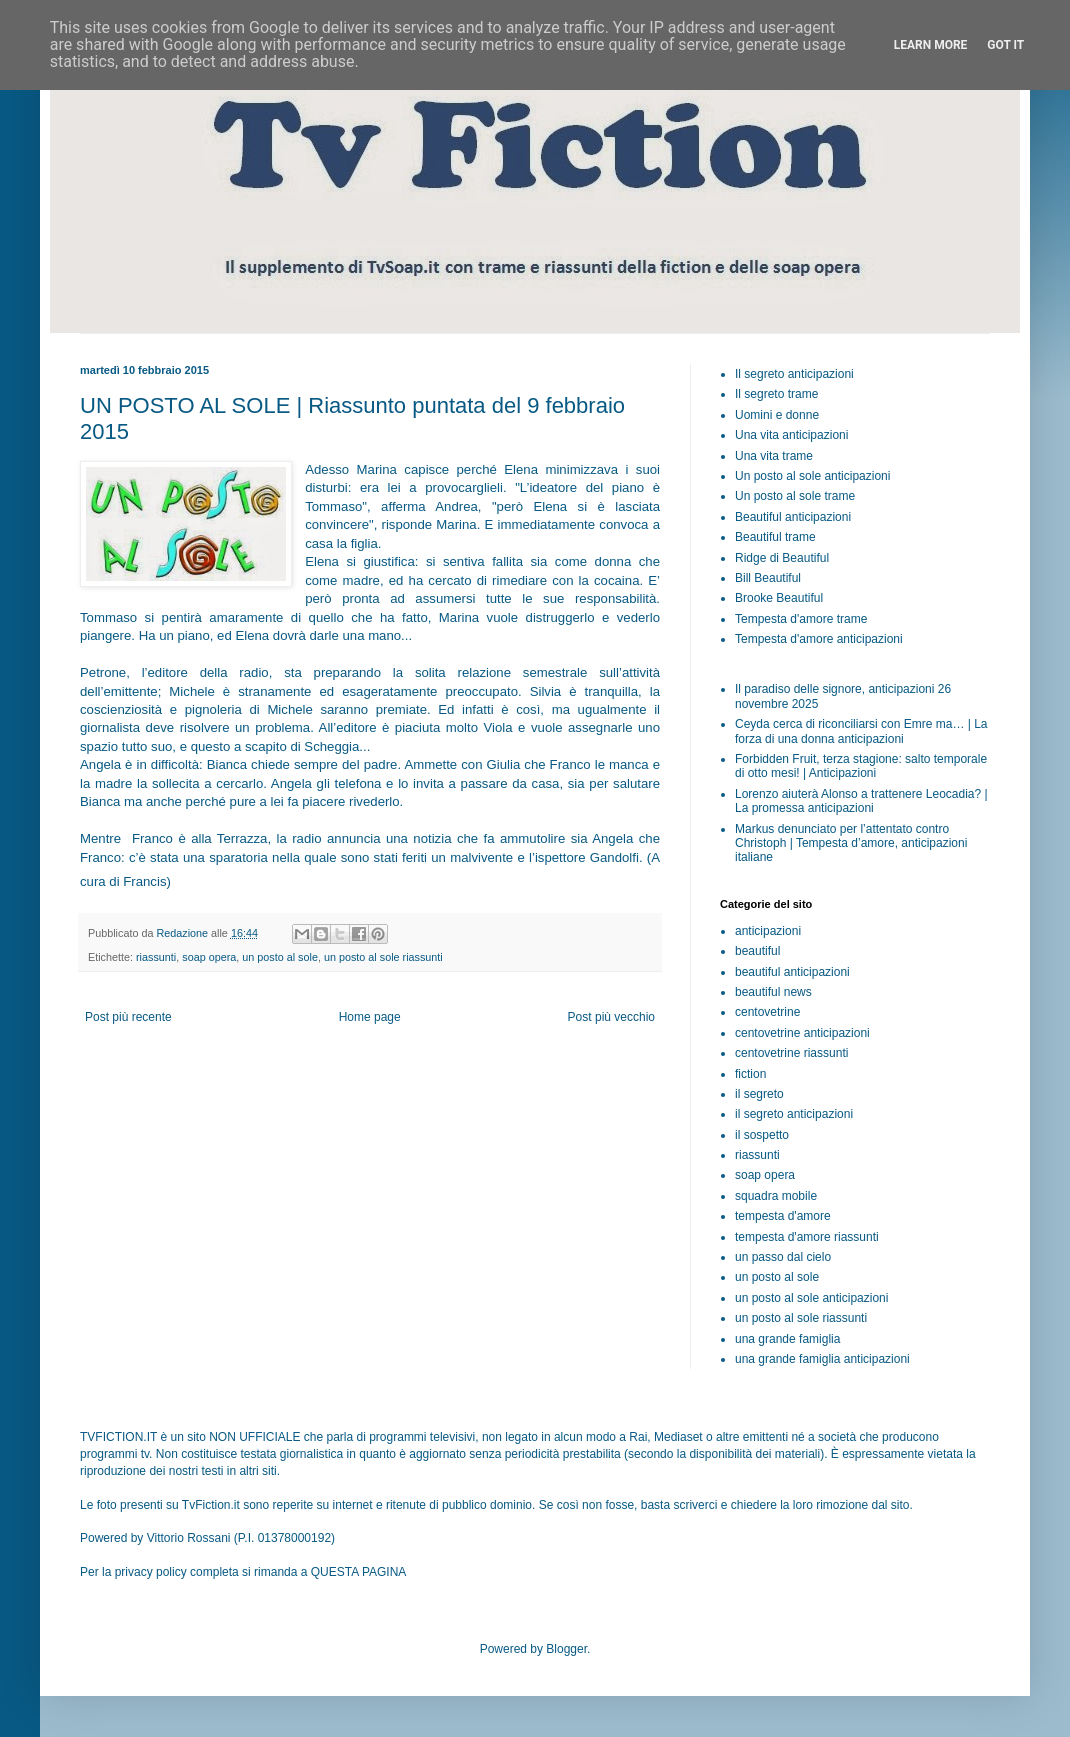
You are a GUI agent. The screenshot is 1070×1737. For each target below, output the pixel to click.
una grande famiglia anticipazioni (822, 1359)
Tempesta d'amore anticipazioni (819, 639)
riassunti (156, 957)
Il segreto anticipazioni (794, 374)
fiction (750, 1074)
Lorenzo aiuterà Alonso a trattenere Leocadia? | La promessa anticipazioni (861, 801)
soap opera (209, 957)
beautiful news (773, 992)
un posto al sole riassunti (383, 957)
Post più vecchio (611, 1017)
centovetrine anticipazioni (802, 1033)
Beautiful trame (775, 537)
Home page (370, 1017)
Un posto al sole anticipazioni (812, 476)
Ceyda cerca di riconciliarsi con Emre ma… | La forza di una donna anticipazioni (861, 731)
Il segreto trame (776, 394)
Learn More (931, 45)
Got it (1005, 45)
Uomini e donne (777, 415)
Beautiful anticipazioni (793, 517)
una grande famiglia (787, 1339)
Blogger (566, 1649)
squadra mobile (776, 1196)
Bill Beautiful (768, 578)
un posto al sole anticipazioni (811, 1298)
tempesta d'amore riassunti (807, 1237)
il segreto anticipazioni (794, 1114)
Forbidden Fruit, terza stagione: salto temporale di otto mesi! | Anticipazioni (861, 766)
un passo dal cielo (783, 1257)
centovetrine (767, 1012)
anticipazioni (768, 931)
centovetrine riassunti (791, 1053)
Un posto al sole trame (795, 496)
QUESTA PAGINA (359, 1572)
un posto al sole (280, 957)
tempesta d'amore (783, 1216)
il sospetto (762, 1135)
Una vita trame (774, 456)
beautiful (757, 951)
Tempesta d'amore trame (801, 619)
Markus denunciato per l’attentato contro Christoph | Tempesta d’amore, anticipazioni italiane (851, 843)
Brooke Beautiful (779, 598)
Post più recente (128, 1017)
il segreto (759, 1094)
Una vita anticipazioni (791, 435)
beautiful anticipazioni (792, 972)
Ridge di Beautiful (782, 558)
